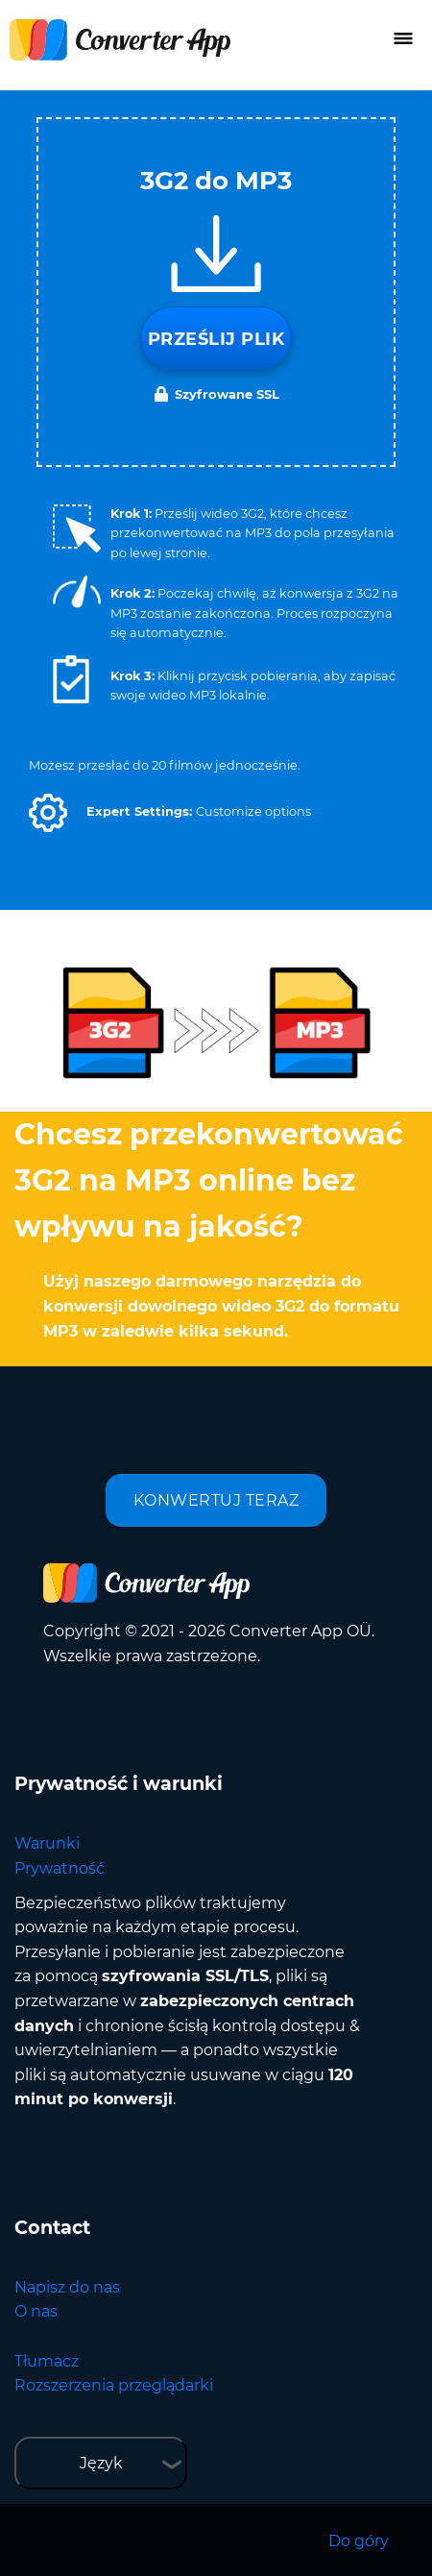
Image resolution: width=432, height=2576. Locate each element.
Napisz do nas (67, 2287)
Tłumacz (46, 2361)
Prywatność (59, 1868)
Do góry (358, 2541)
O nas (36, 2311)
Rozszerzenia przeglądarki (113, 2385)
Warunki (47, 1843)
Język (101, 2463)
